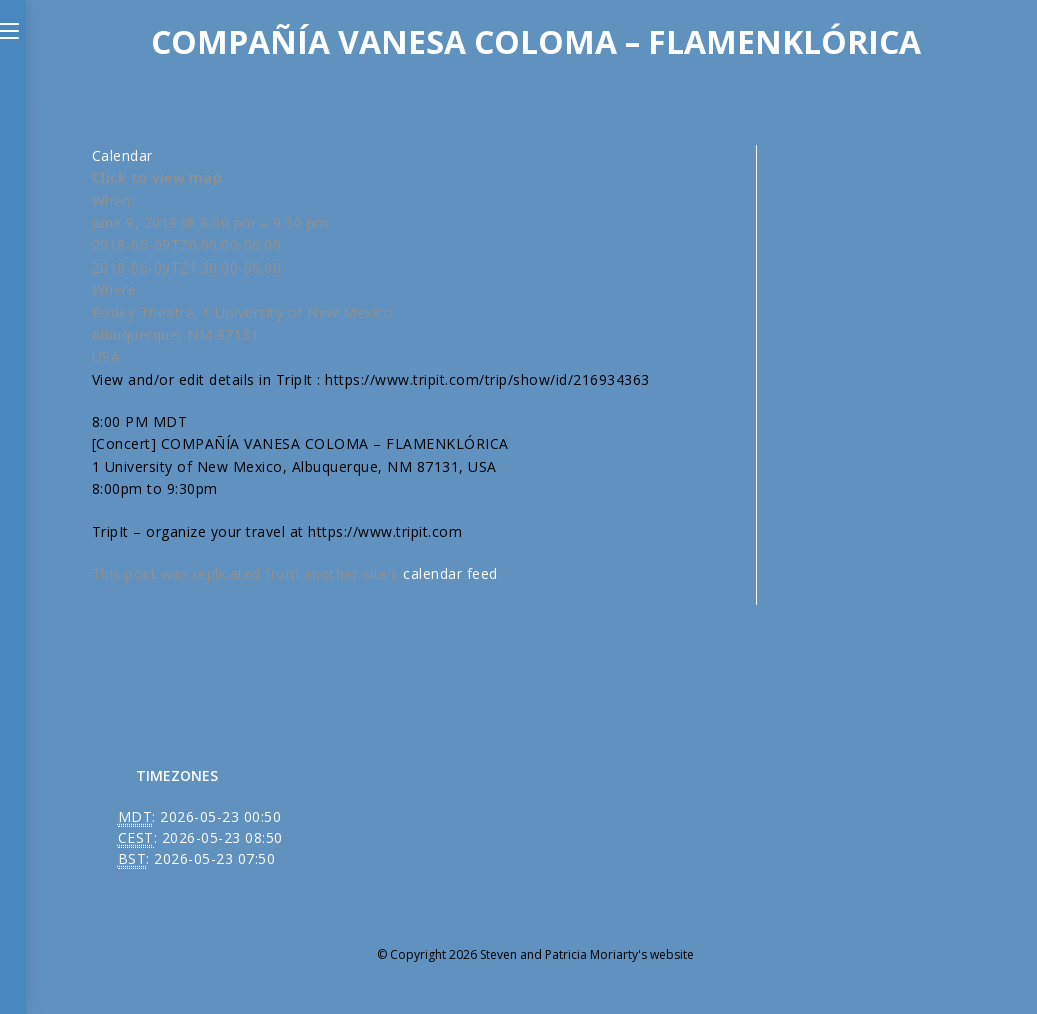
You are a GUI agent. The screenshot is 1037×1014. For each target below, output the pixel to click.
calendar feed (450, 573)
